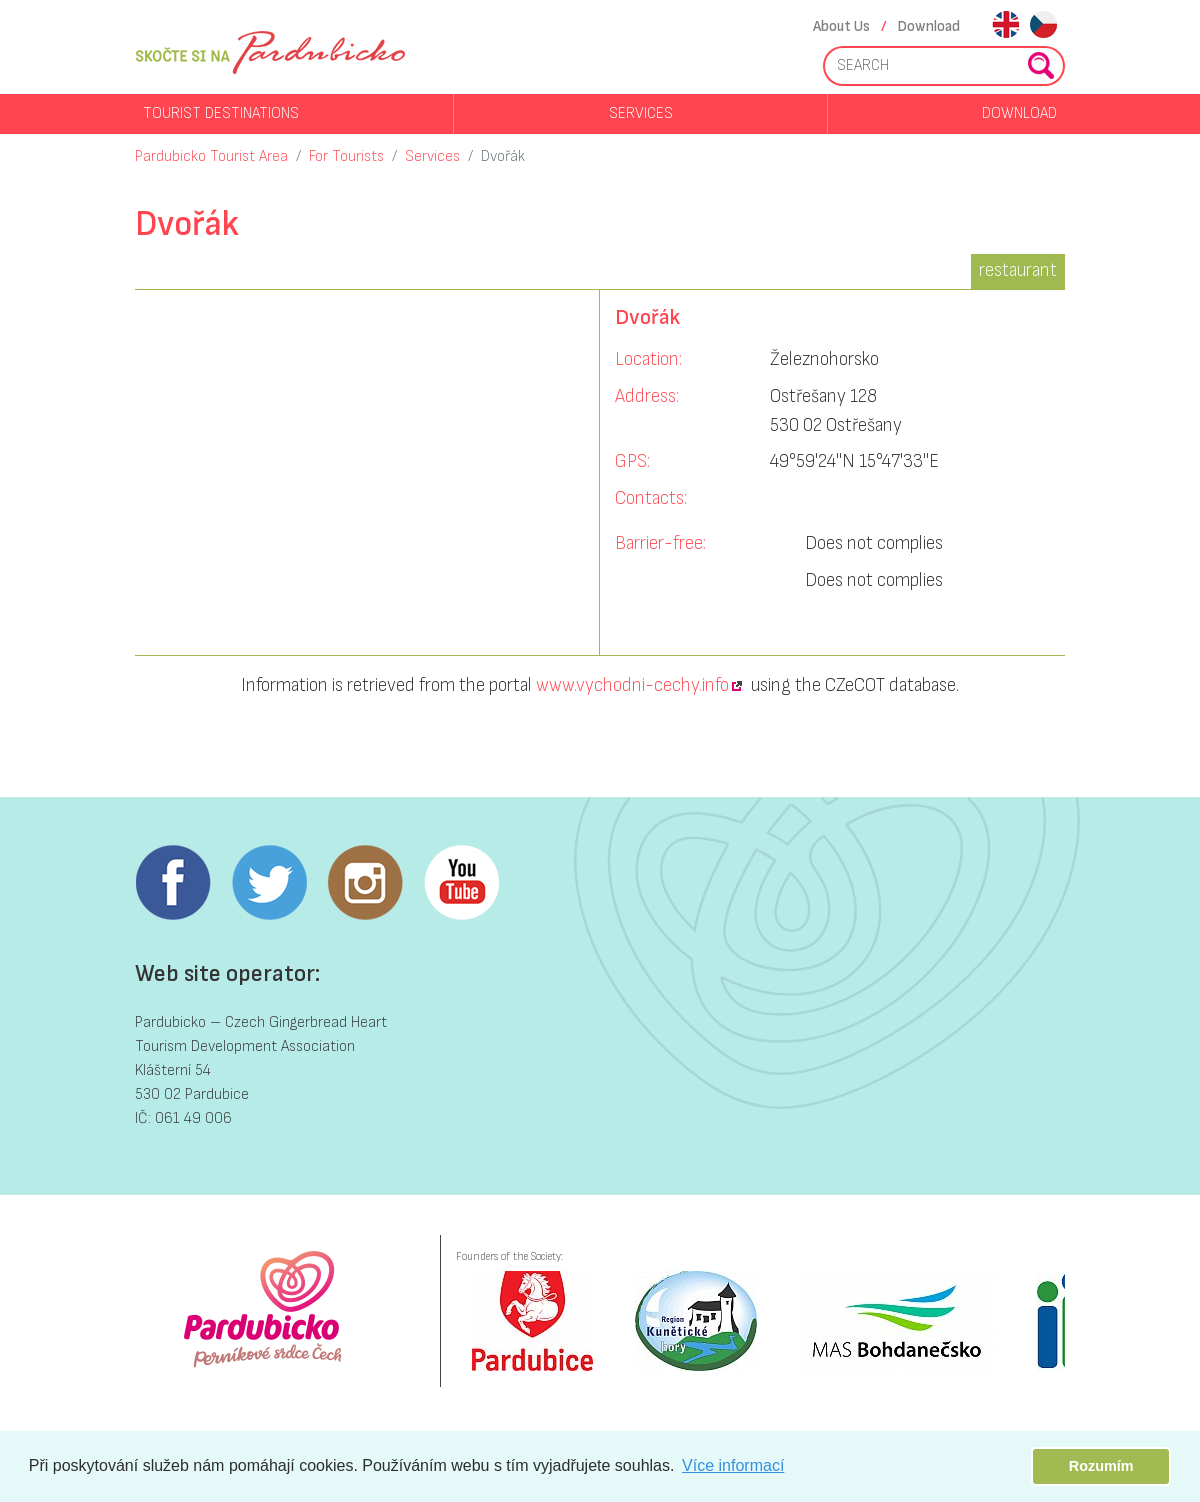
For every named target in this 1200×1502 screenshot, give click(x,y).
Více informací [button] (733, 1465)
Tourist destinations (221, 113)
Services (641, 113)
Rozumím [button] (1101, 1466)
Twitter (269, 883)
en (1005, 26)
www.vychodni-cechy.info (632, 685)
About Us (841, 26)
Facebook (173, 883)
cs (1043, 26)
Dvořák (503, 156)
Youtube (461, 883)
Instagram (365, 883)
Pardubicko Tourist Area (211, 156)
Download (929, 26)
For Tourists (346, 156)
